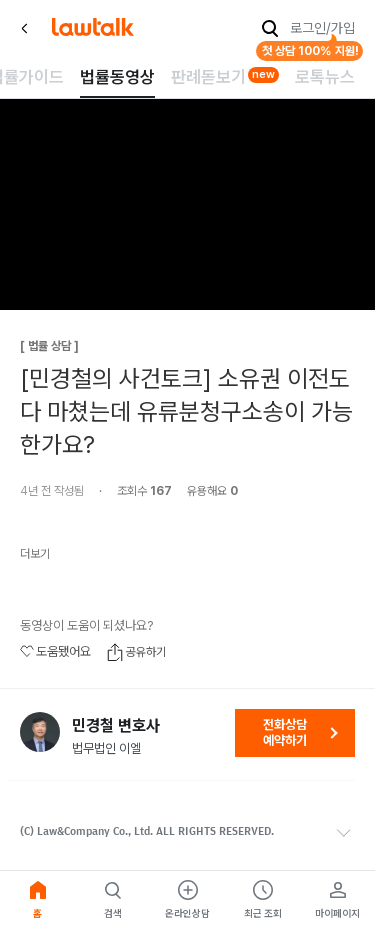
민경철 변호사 (116, 726)
